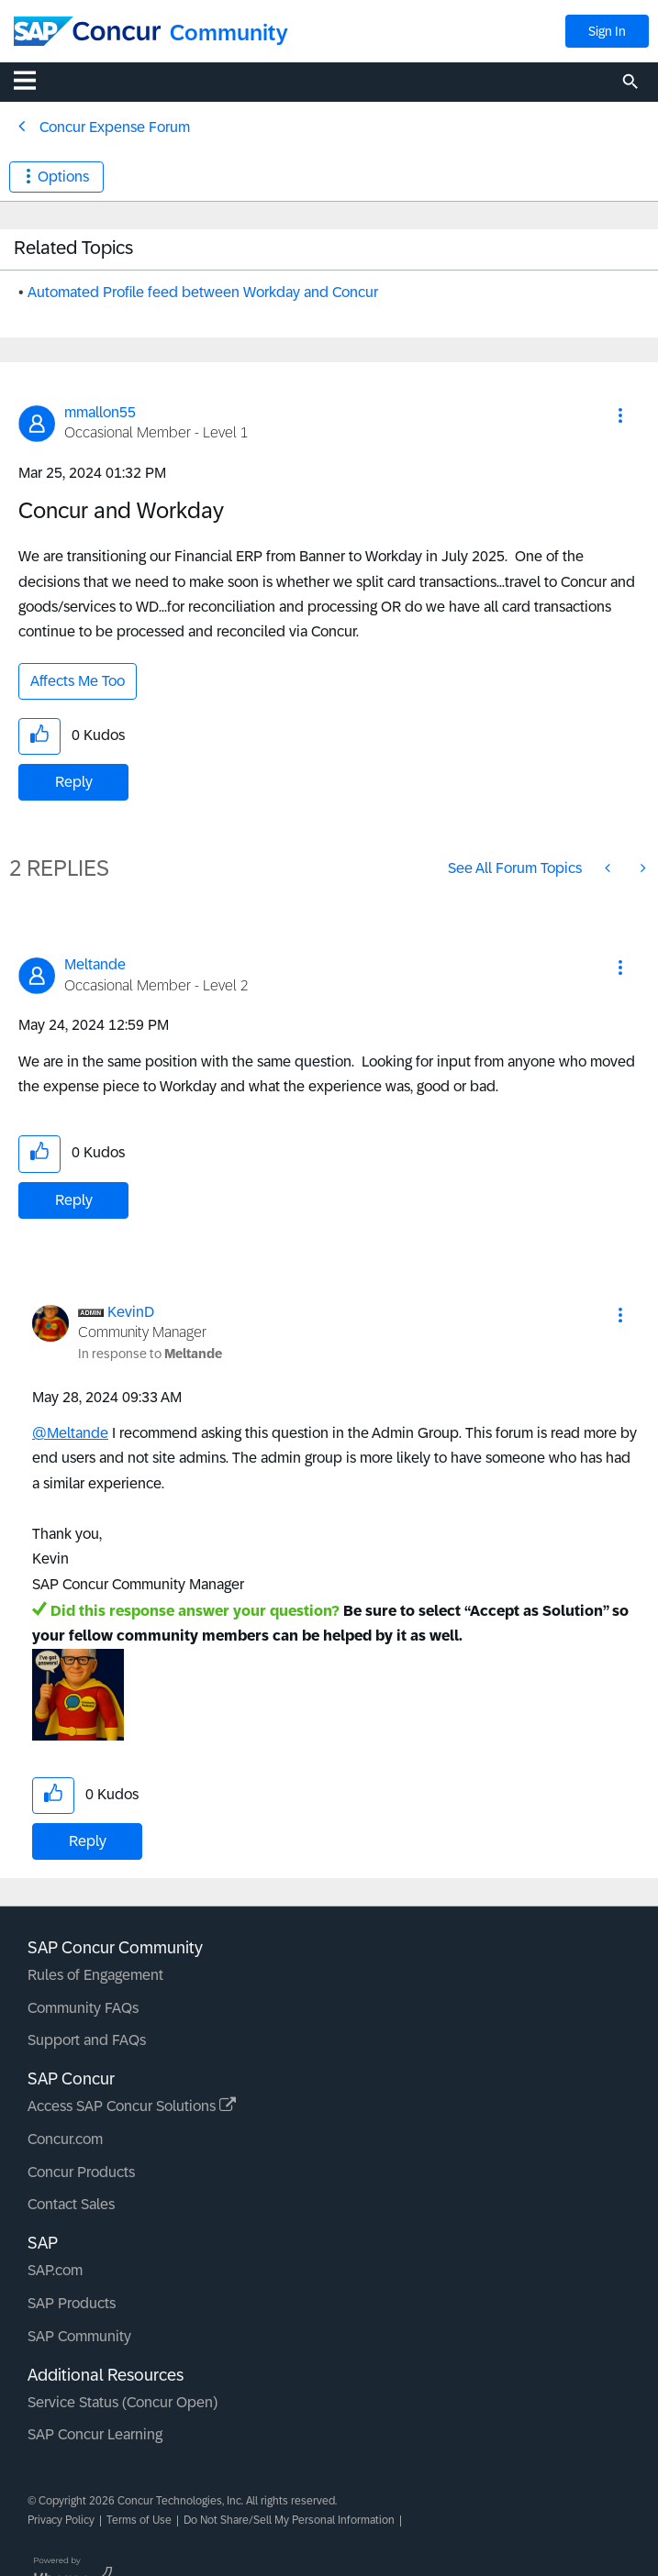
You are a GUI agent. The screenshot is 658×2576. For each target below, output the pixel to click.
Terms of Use (139, 2520)
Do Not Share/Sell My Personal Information (289, 2520)
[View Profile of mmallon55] (100, 412)
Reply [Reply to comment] (74, 1200)
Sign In (607, 31)
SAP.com (55, 2270)
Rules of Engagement (95, 1975)
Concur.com (65, 2139)
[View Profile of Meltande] (95, 964)
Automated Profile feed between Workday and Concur (203, 292)
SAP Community (79, 2336)
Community (229, 32)
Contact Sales (71, 2204)
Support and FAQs (87, 2040)
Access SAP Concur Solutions (132, 2106)
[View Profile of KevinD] (130, 1312)
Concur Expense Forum (114, 127)
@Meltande (70, 1433)
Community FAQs (83, 2008)
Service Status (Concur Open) (122, 2402)
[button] (620, 415)
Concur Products (81, 2172)
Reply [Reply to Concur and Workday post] (74, 782)
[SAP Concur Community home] (87, 31)
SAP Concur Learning (95, 2434)
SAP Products (72, 2303)
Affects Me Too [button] (77, 681)
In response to (150, 1353)
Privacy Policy (61, 2520)
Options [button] (63, 176)
